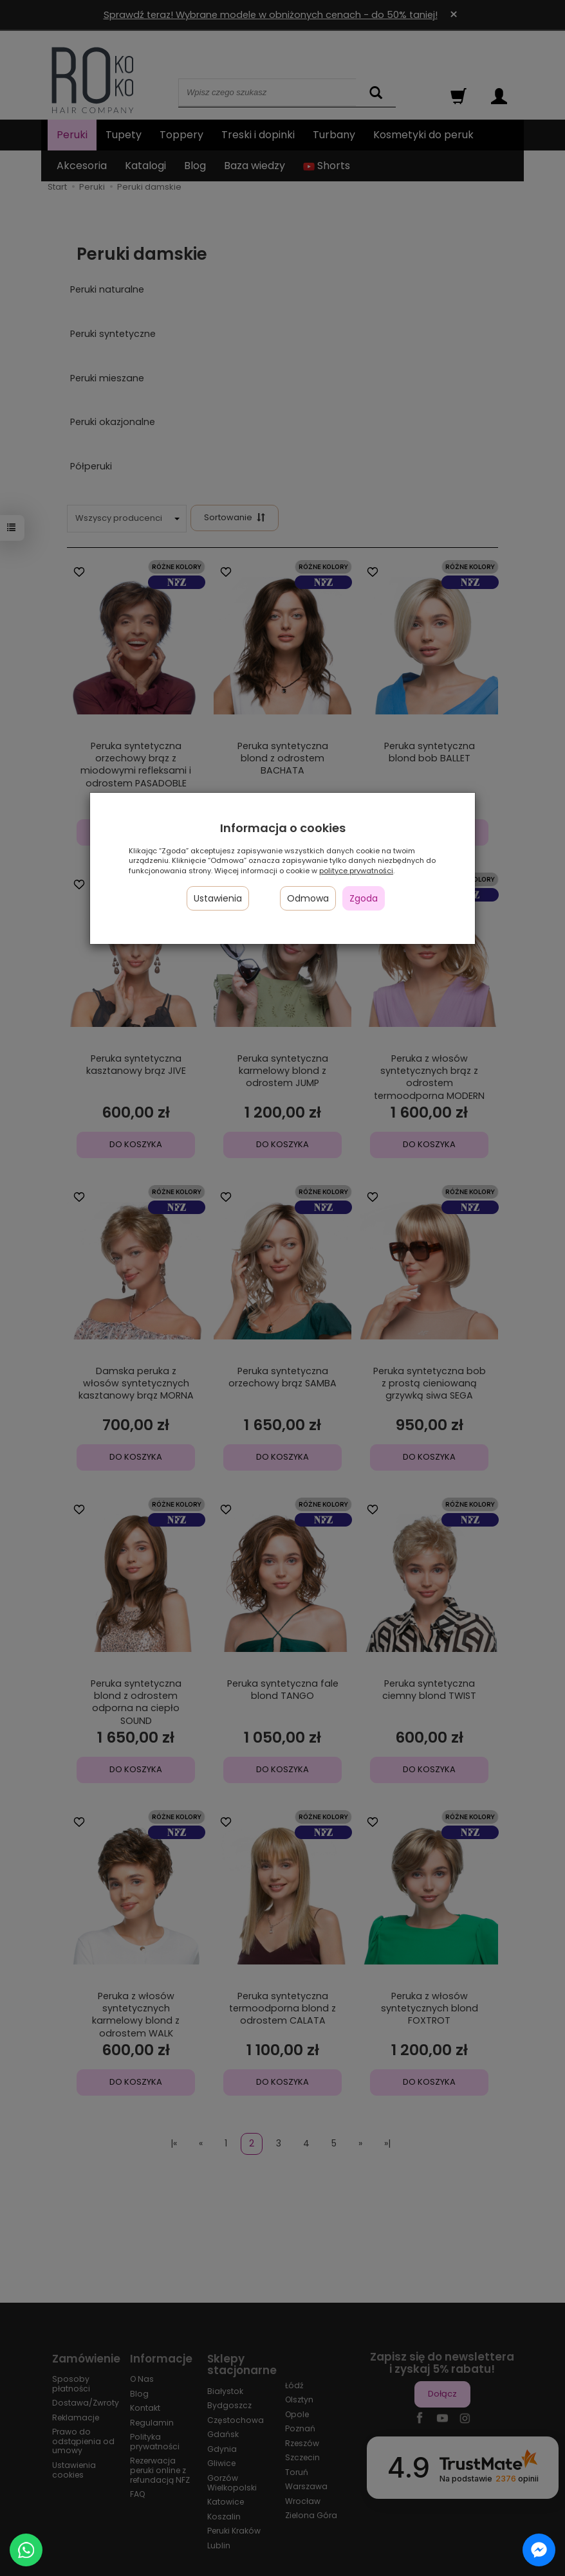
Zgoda (363, 898)
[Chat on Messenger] (539, 2550)
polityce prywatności (356, 871)
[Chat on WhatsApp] (26, 2550)
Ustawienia (218, 898)
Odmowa (308, 898)
